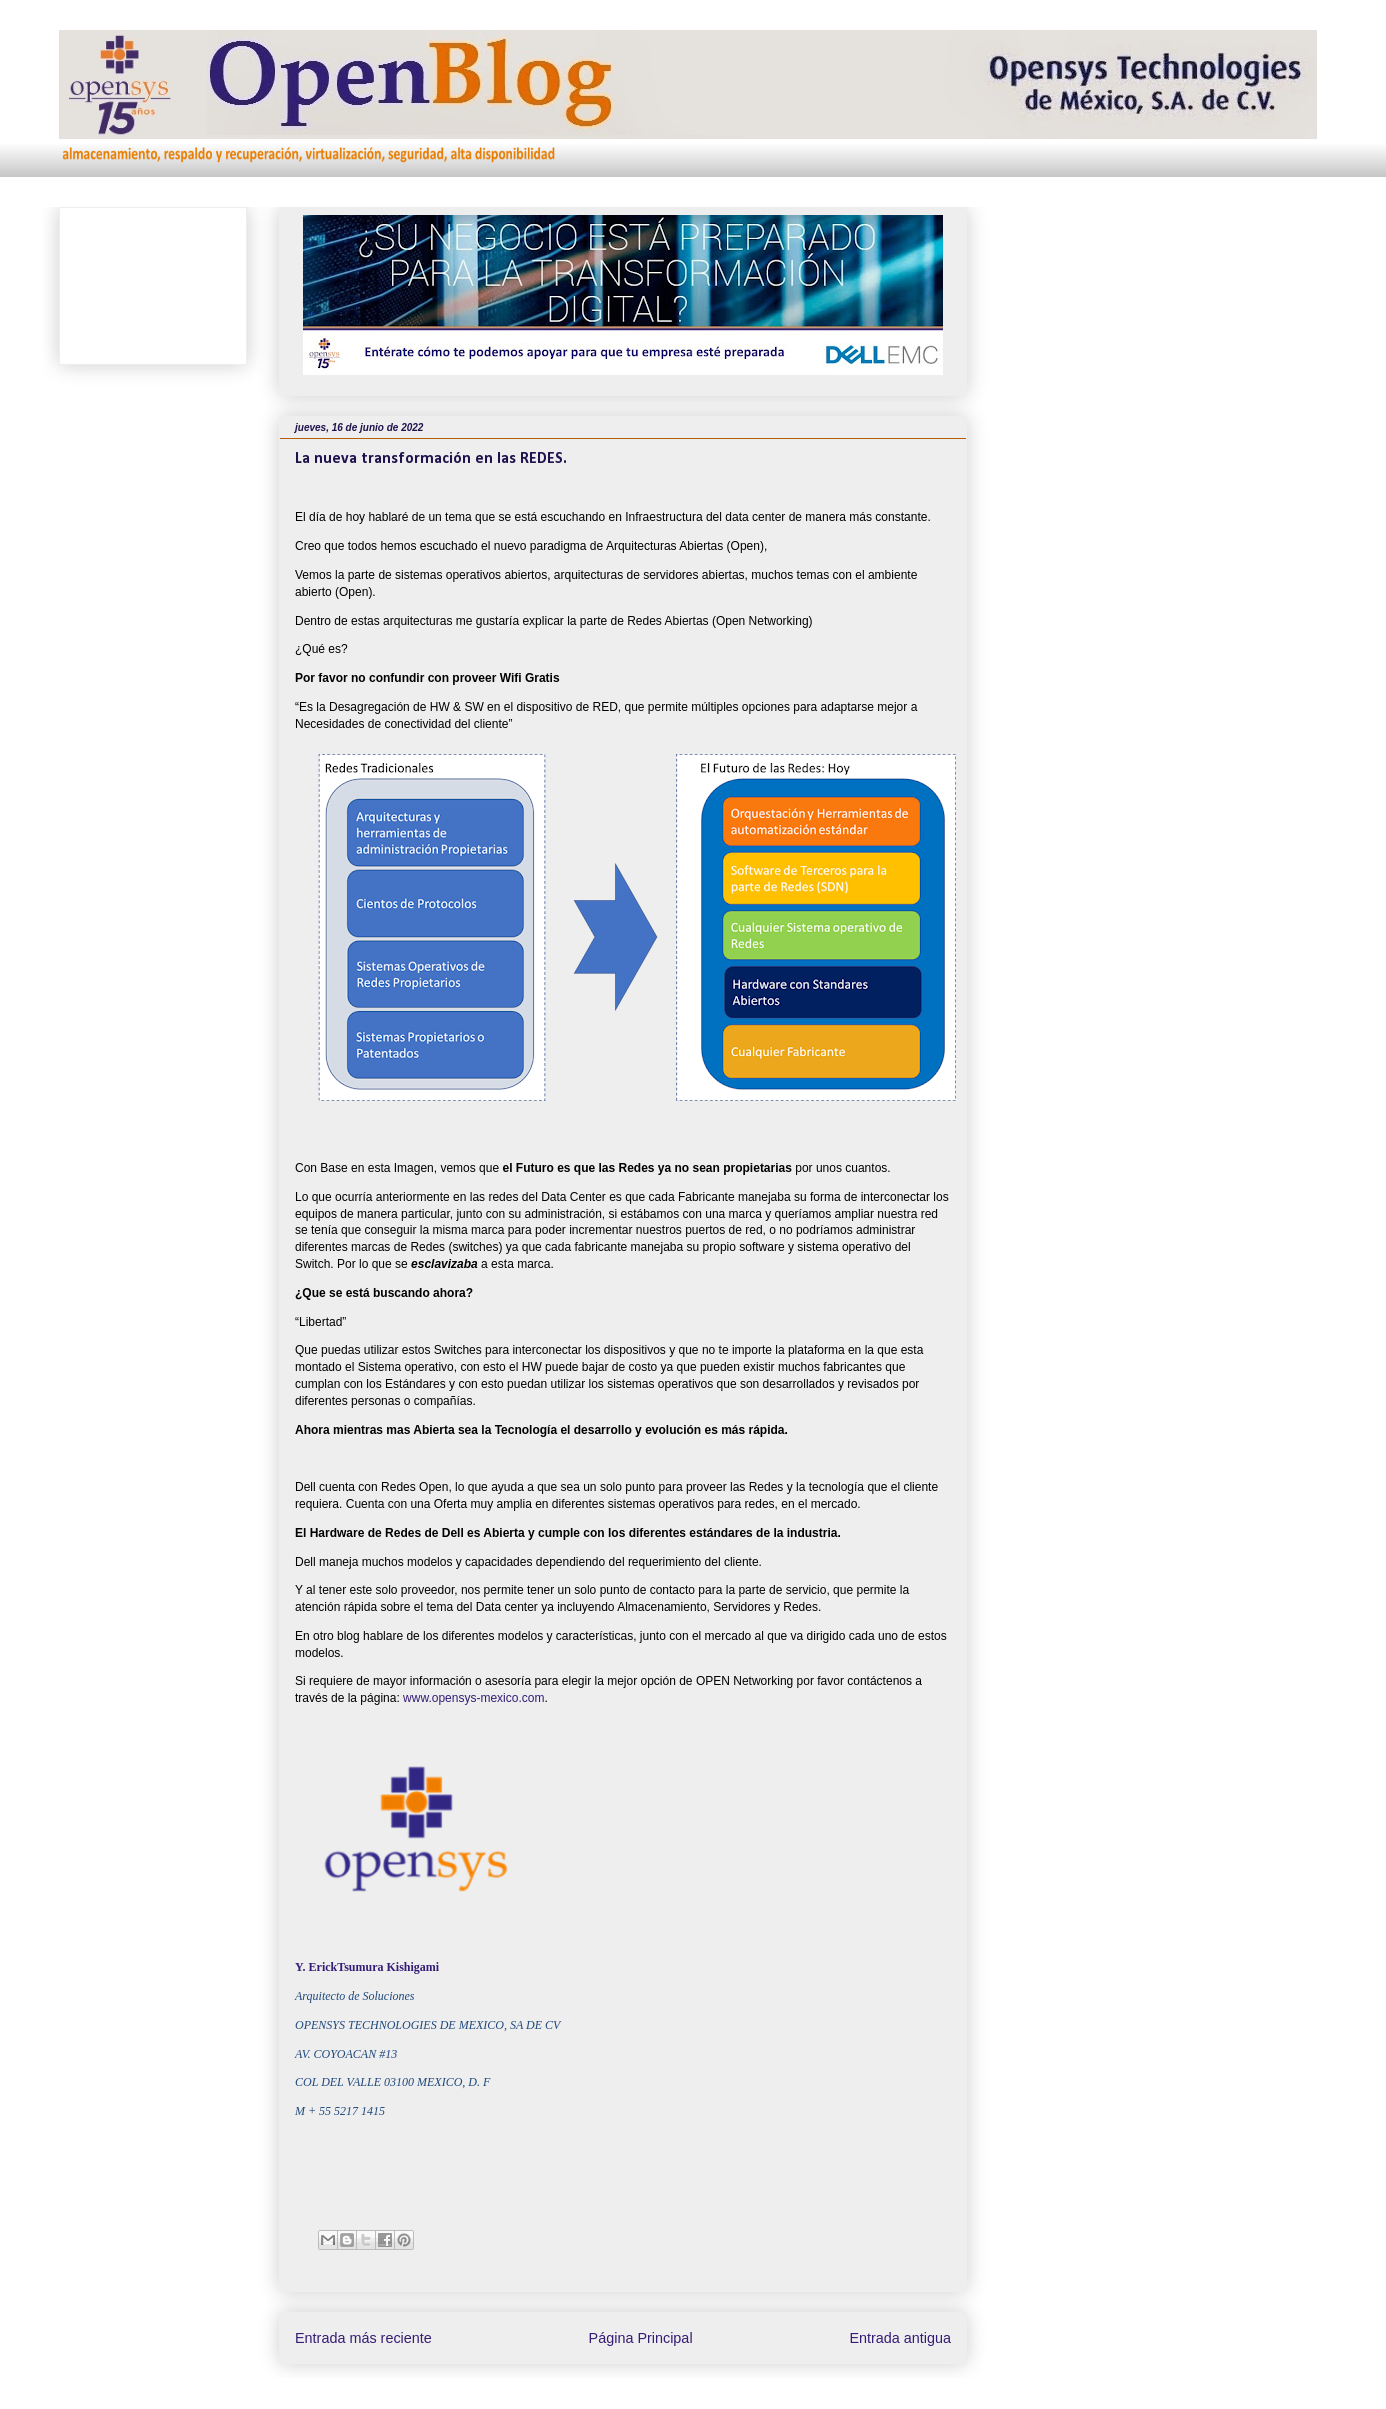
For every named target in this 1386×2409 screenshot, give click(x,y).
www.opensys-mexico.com (473, 1698)
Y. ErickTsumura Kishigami (367, 1967)
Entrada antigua (900, 2338)
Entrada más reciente (363, 2338)
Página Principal (641, 2338)
